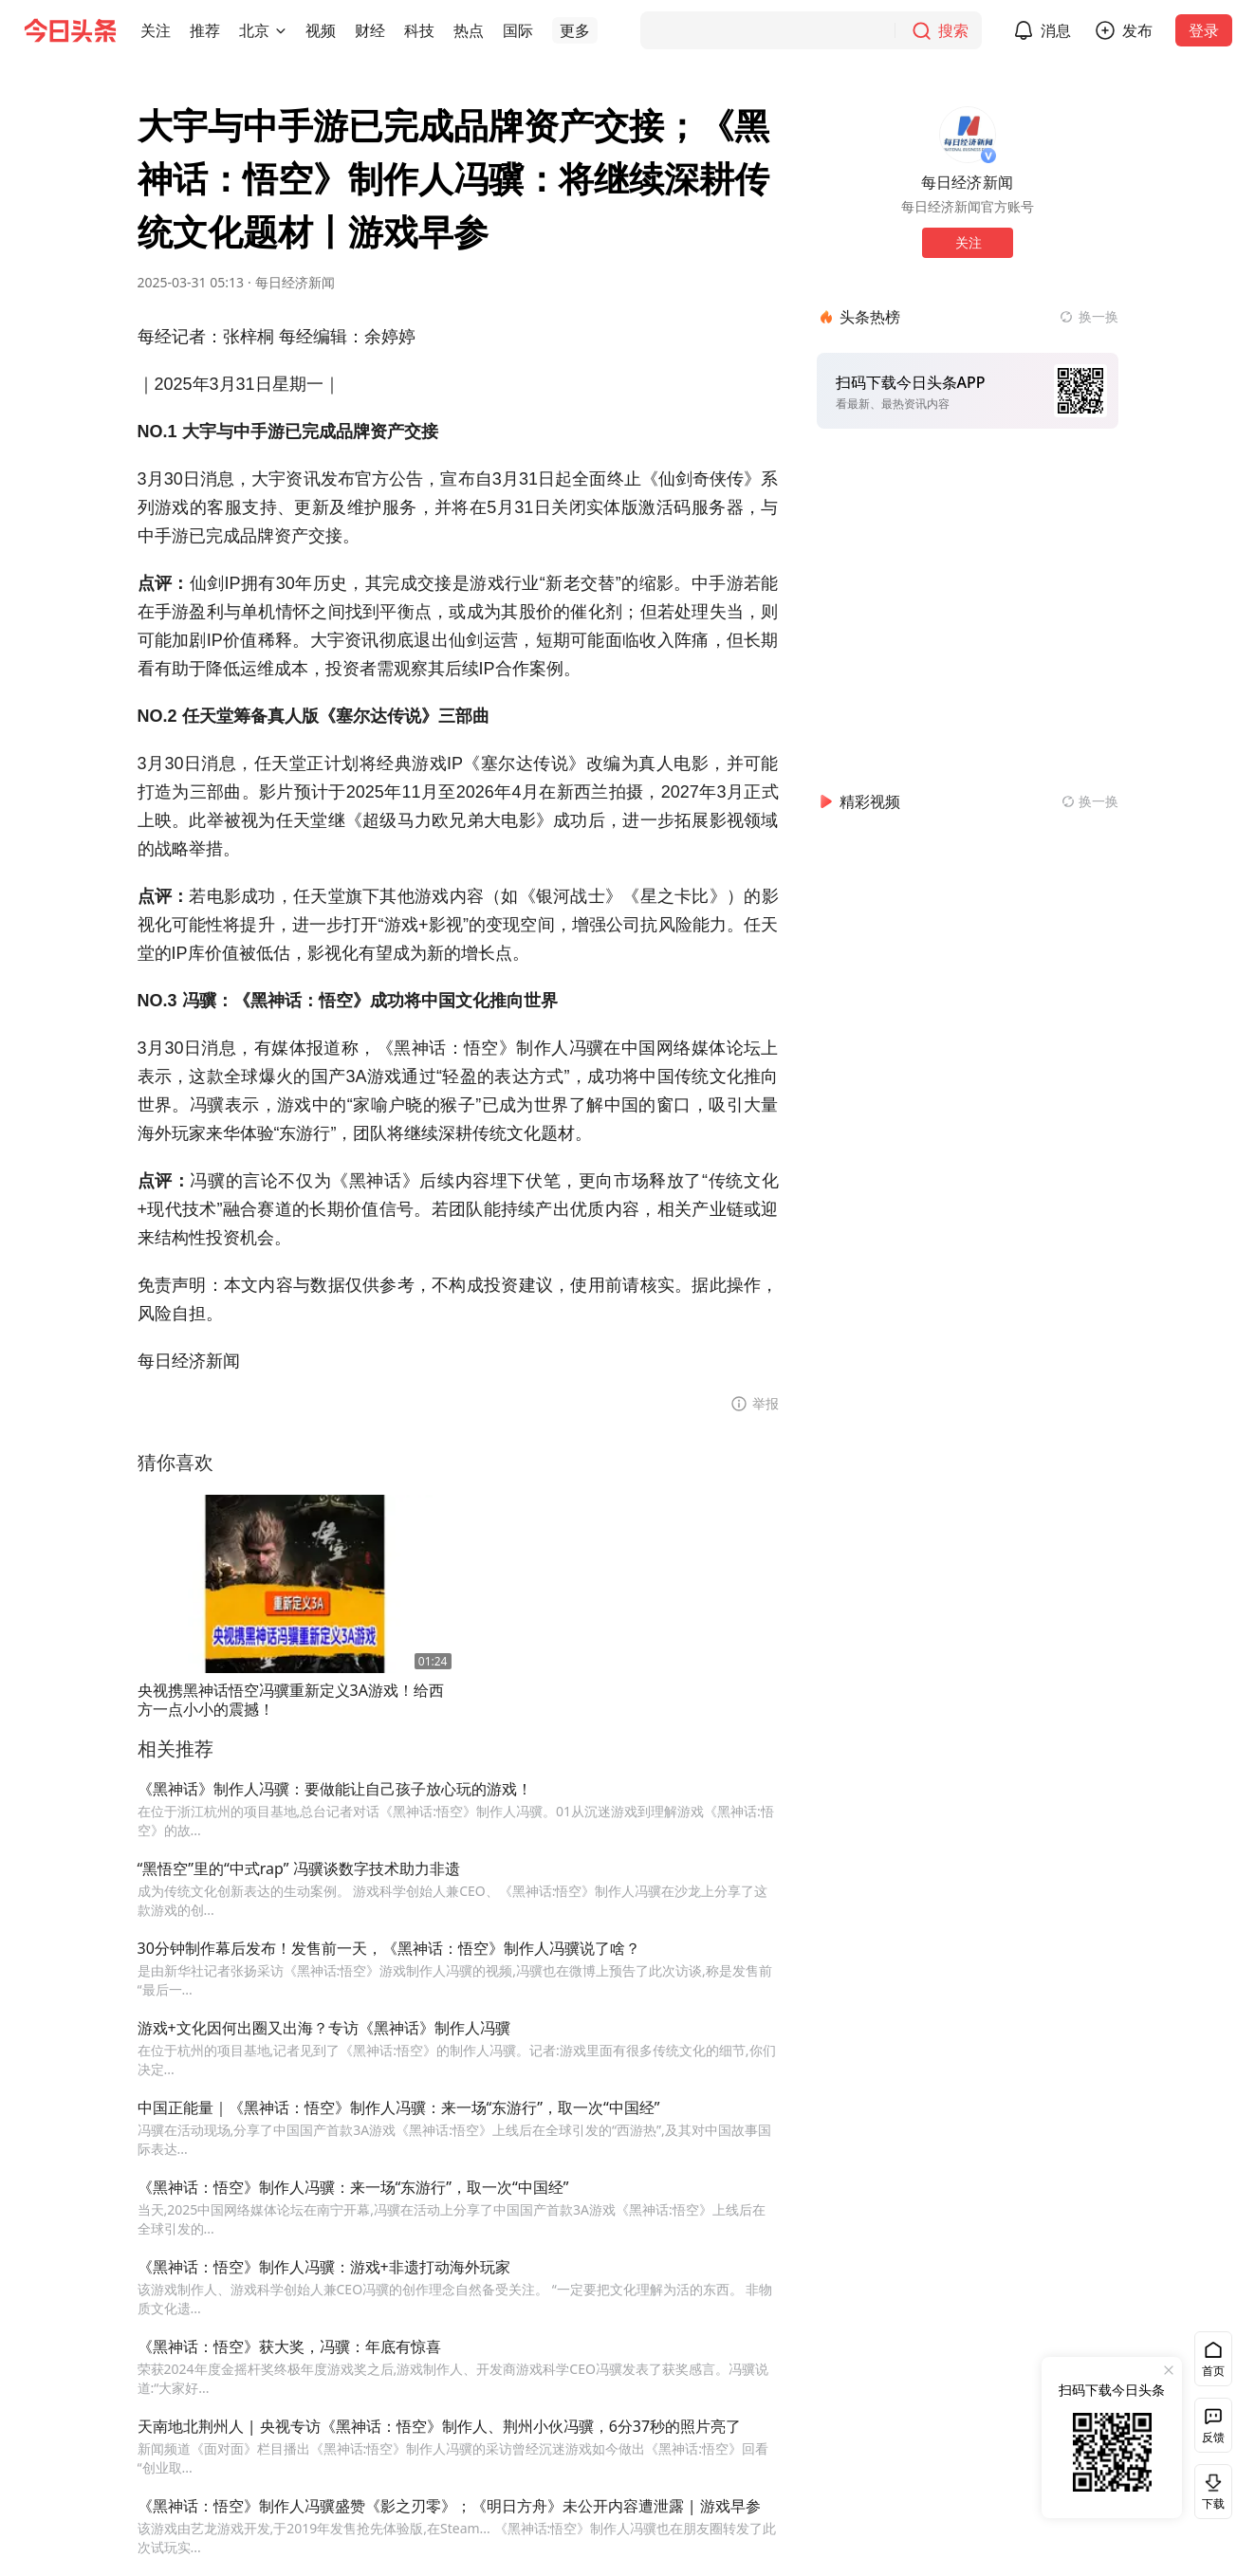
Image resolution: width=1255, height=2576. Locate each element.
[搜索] (811, 30)
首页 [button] (1213, 2371)
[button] (155, 30)
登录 (1204, 30)
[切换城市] (280, 30)
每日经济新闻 (295, 282)
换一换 (1098, 316)
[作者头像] (967, 134)
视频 (320, 30)
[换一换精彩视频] (1089, 801)
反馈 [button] (1213, 2437)
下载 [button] (1209, 2491)
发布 (1137, 30)
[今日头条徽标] (70, 30)
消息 (1056, 30)
